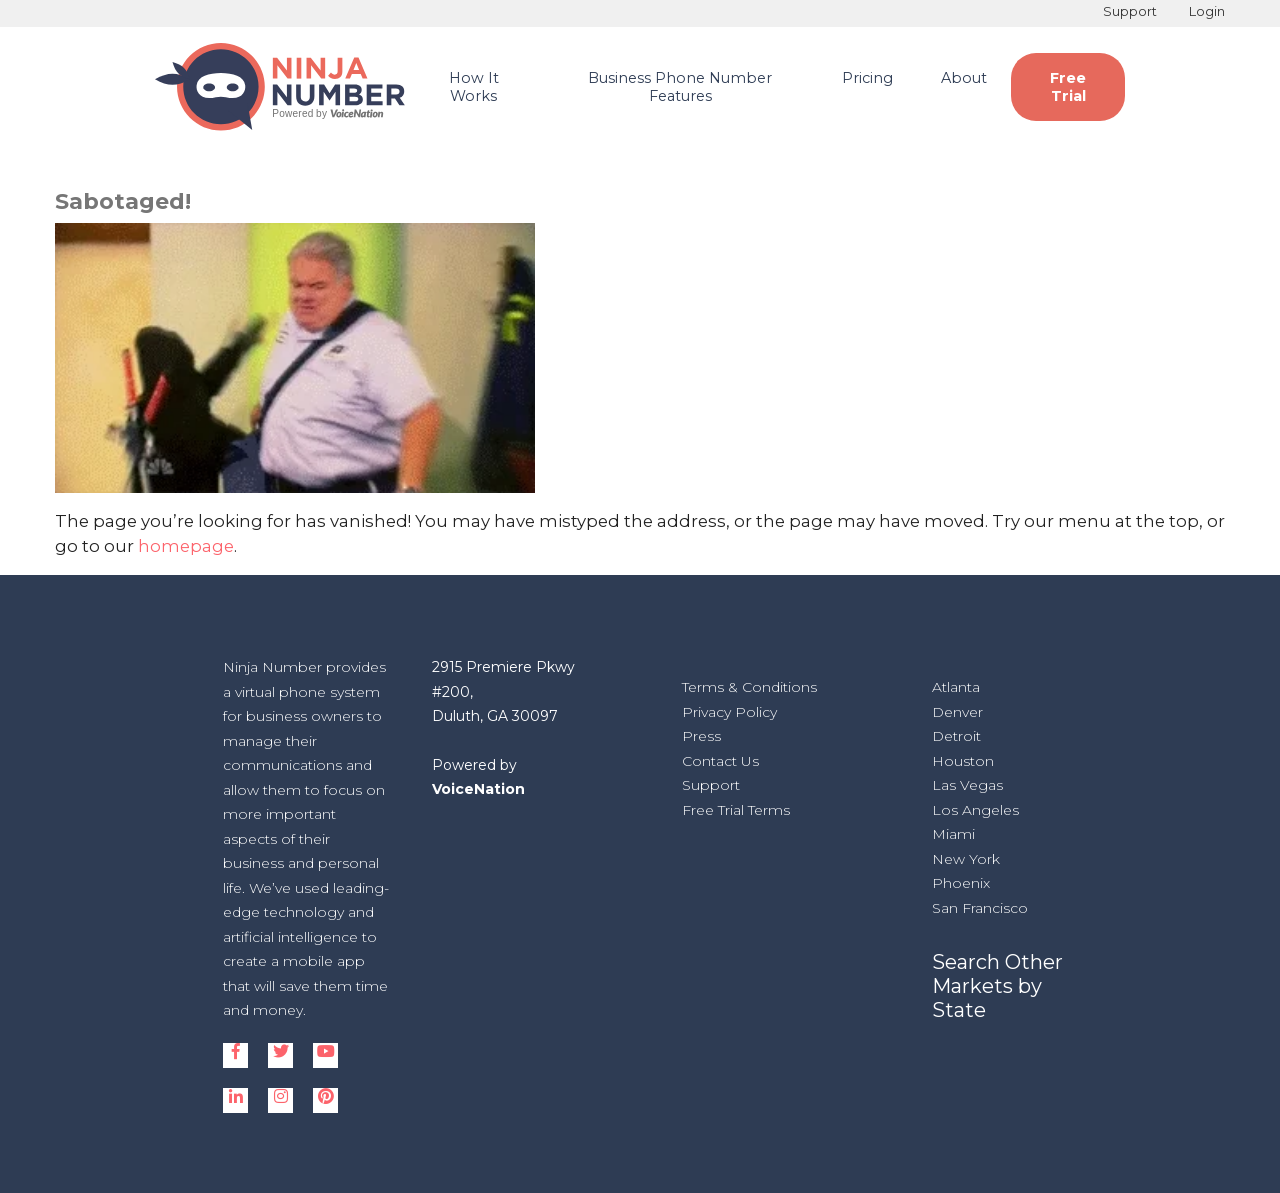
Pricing (867, 78)
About (964, 78)
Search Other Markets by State (997, 986)
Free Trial (1068, 87)
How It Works (474, 87)
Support (1130, 11)
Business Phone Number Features (680, 87)
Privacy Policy (729, 712)
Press (701, 736)
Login (1207, 11)
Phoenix (961, 883)
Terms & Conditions (749, 687)
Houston (963, 761)
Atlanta (956, 687)
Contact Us (720, 761)
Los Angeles (975, 810)
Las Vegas (967, 785)
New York (966, 859)
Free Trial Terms (736, 810)
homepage (186, 546)
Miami (953, 834)
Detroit (956, 736)
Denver (957, 712)
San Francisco (980, 908)
